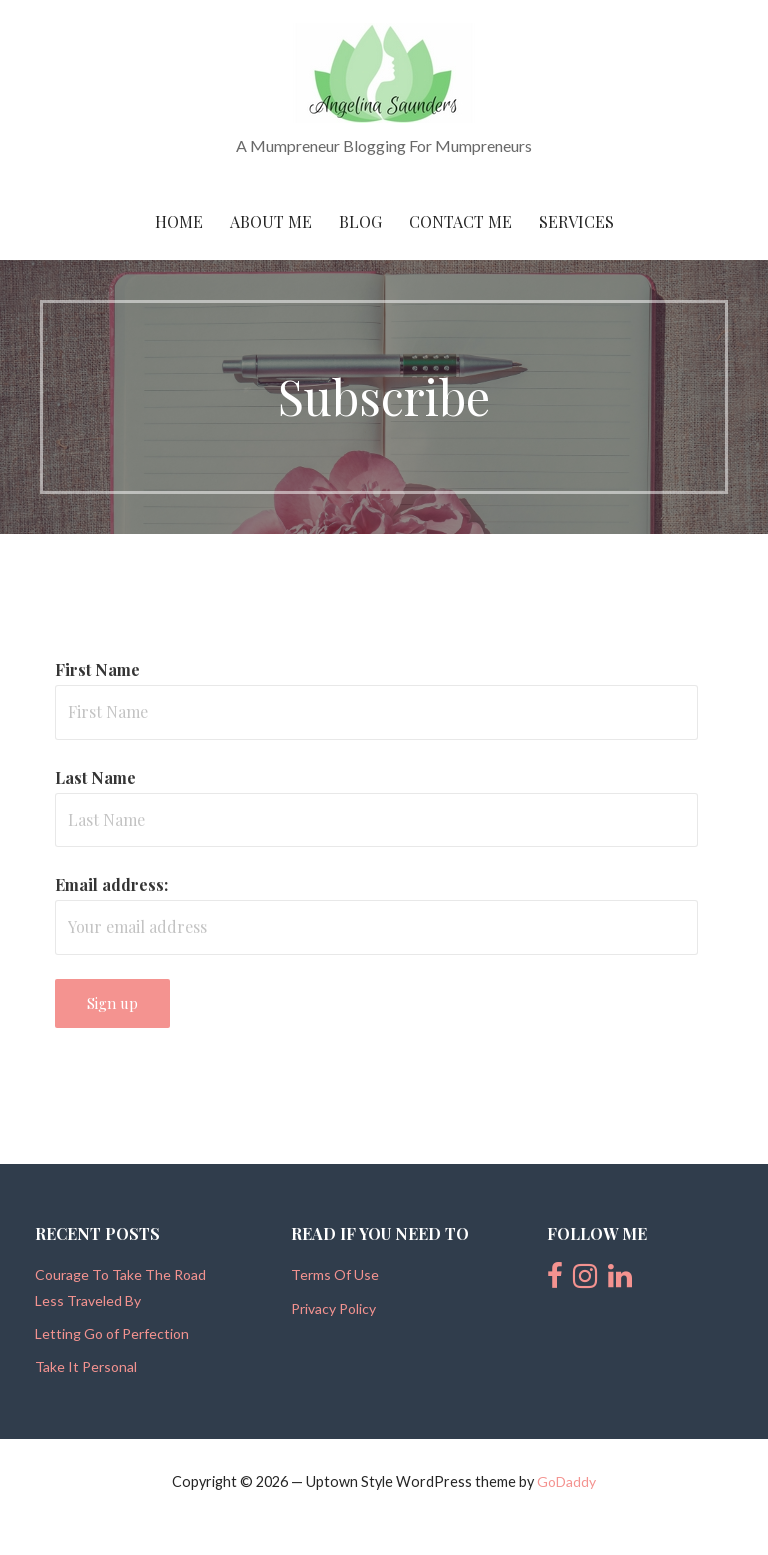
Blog (360, 221)
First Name (97, 669)
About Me (271, 221)
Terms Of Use (335, 1274)
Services (576, 221)
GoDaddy (566, 1481)
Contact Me (460, 221)
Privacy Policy (333, 1308)
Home (179, 221)
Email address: (111, 884)
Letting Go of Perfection (112, 1333)
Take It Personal (86, 1366)
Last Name (95, 777)
